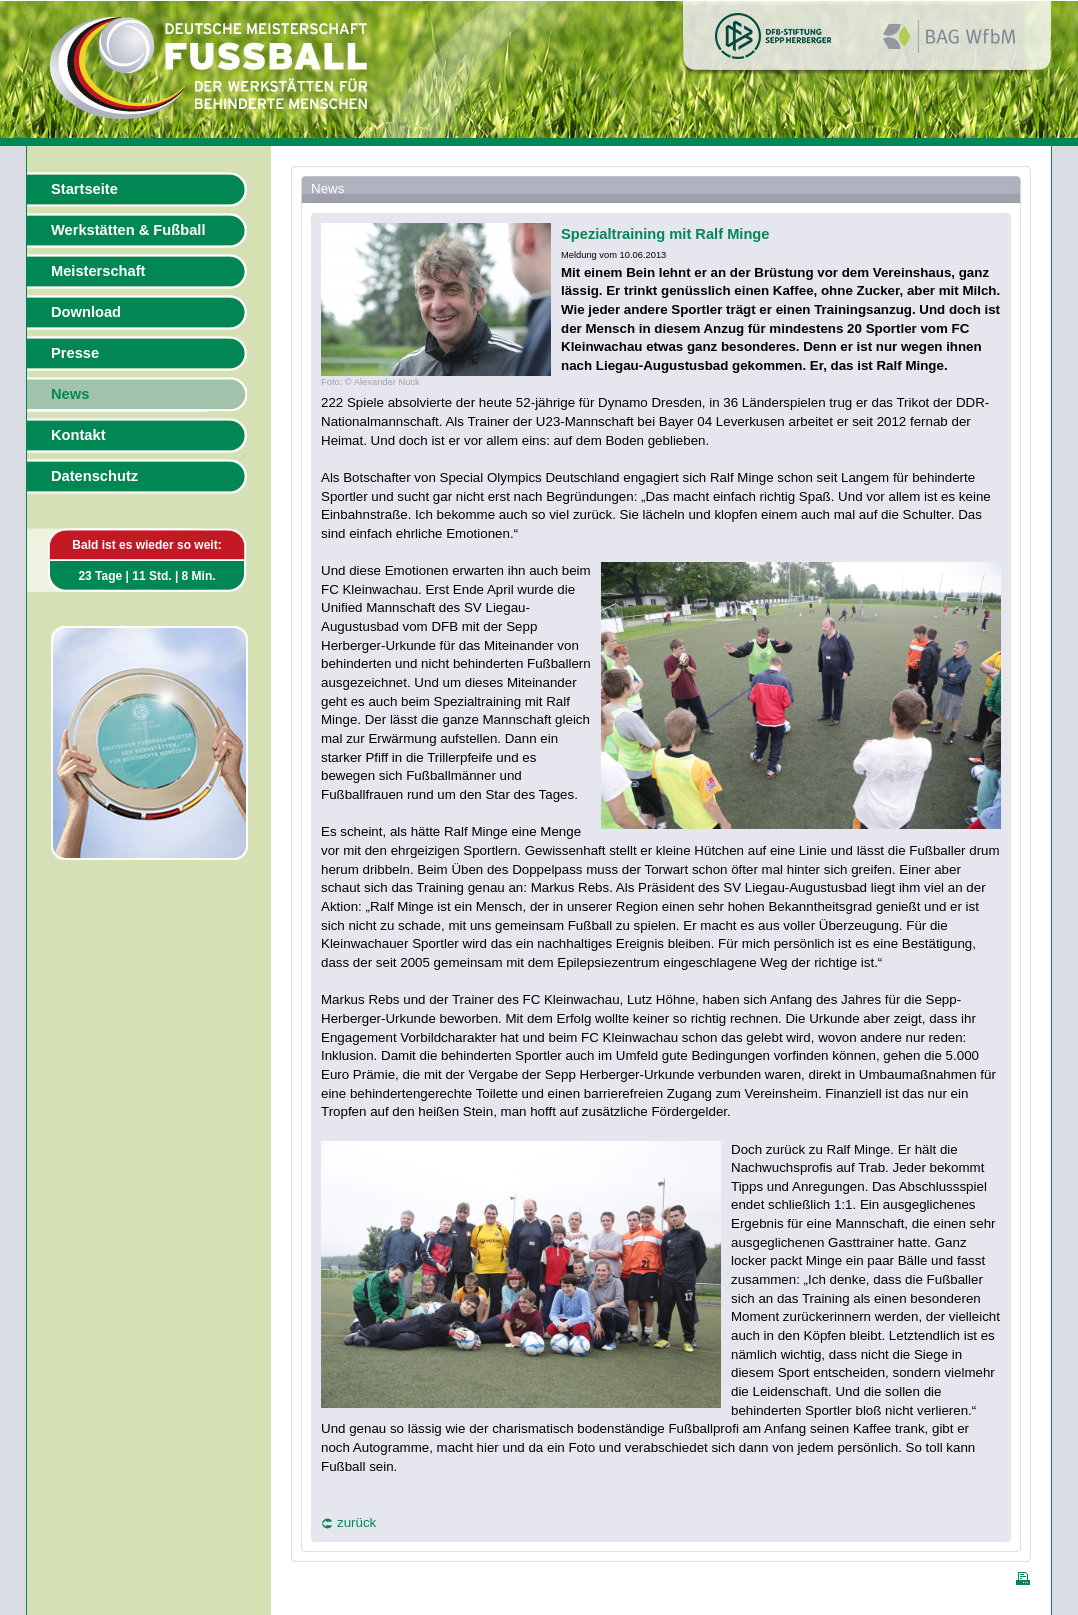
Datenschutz (94, 476)
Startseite (84, 189)
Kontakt (78, 435)
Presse (75, 353)
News (70, 394)
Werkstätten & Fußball (128, 230)
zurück (356, 1522)
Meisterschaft (98, 271)
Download (86, 312)
